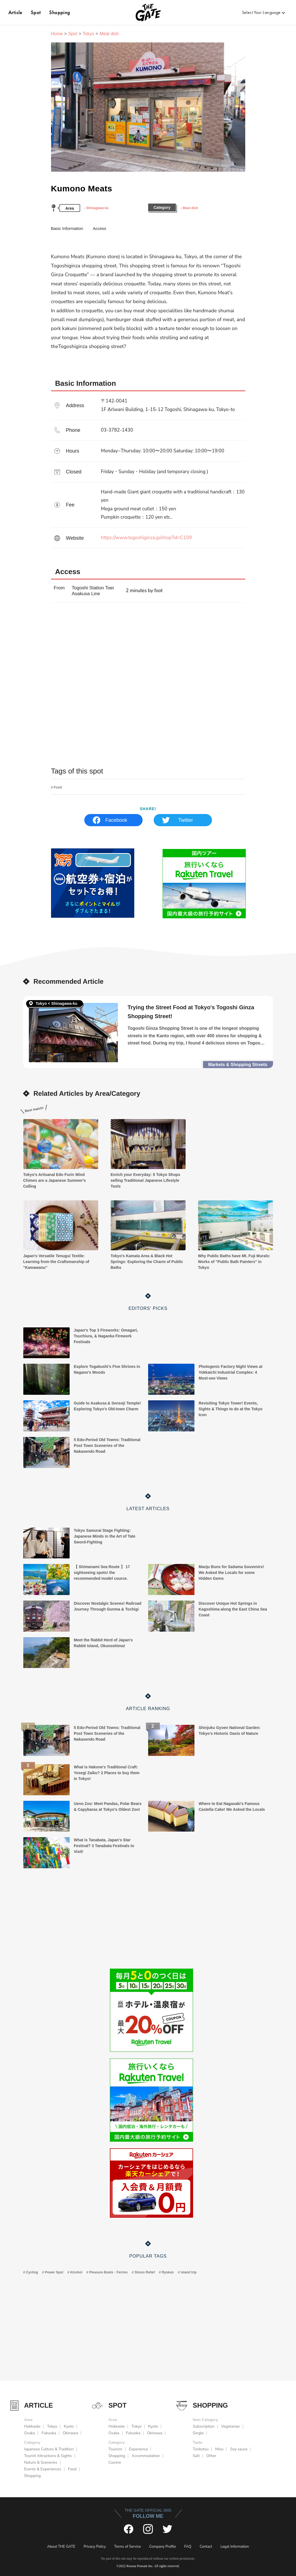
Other (211, 2455)
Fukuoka (49, 2433)
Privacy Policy (95, 2546)
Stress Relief (145, 2272)
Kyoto (69, 2426)
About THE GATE (61, 2546)
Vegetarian (230, 2426)
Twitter (185, 820)
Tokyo (88, 33)
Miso (219, 2449)
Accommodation (146, 2455)
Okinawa (70, 2433)
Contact (206, 2546)
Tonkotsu (201, 2449)
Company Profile (162, 2546)
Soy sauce (238, 2449)
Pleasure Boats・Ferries (108, 2272)
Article (15, 12)
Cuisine (114, 2462)
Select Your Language (261, 12)
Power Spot (54, 2272)
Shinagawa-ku (97, 208)
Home (57, 33)
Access (99, 228)
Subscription (203, 2426)
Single (198, 2433)
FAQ (187, 2546)
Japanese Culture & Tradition (49, 2449)
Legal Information (235, 2546)
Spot (36, 12)
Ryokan (168, 2272)
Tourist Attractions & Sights (48, 2455)
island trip (188, 2272)
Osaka (29, 2433)
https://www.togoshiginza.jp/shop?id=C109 (173, 537)
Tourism (115, 2449)
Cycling (32, 2272)
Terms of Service (127, 2546)
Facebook (116, 820)
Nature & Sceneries (40, 2462)
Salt (196, 2455)
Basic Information (67, 228)
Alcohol (76, 2272)
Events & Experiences (42, 2469)
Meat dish (190, 208)
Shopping (59, 12)
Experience (138, 2449)
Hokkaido (32, 2426)
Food (58, 787)
